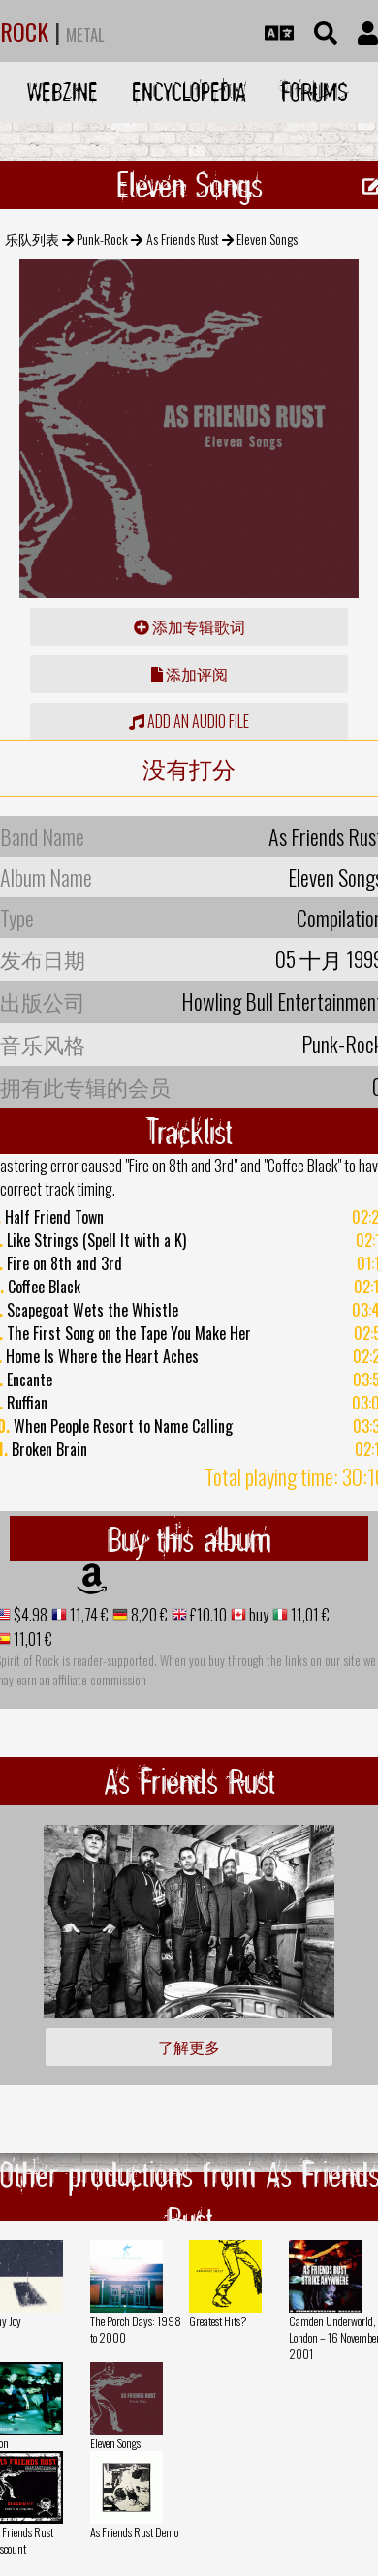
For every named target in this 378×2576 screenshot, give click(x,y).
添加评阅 (189, 673)
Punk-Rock (102, 238)
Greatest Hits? (217, 2321)
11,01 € (309, 1614)
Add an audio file (189, 721)
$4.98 (29, 1614)
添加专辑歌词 (189, 626)
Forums (314, 91)
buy (257, 1614)
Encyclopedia (189, 91)
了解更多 (189, 2046)
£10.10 (207, 1614)
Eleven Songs (115, 2443)
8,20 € (148, 1614)
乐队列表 (32, 238)
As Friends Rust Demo (134, 2532)
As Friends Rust (182, 238)
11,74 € (88, 1614)
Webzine (62, 91)
